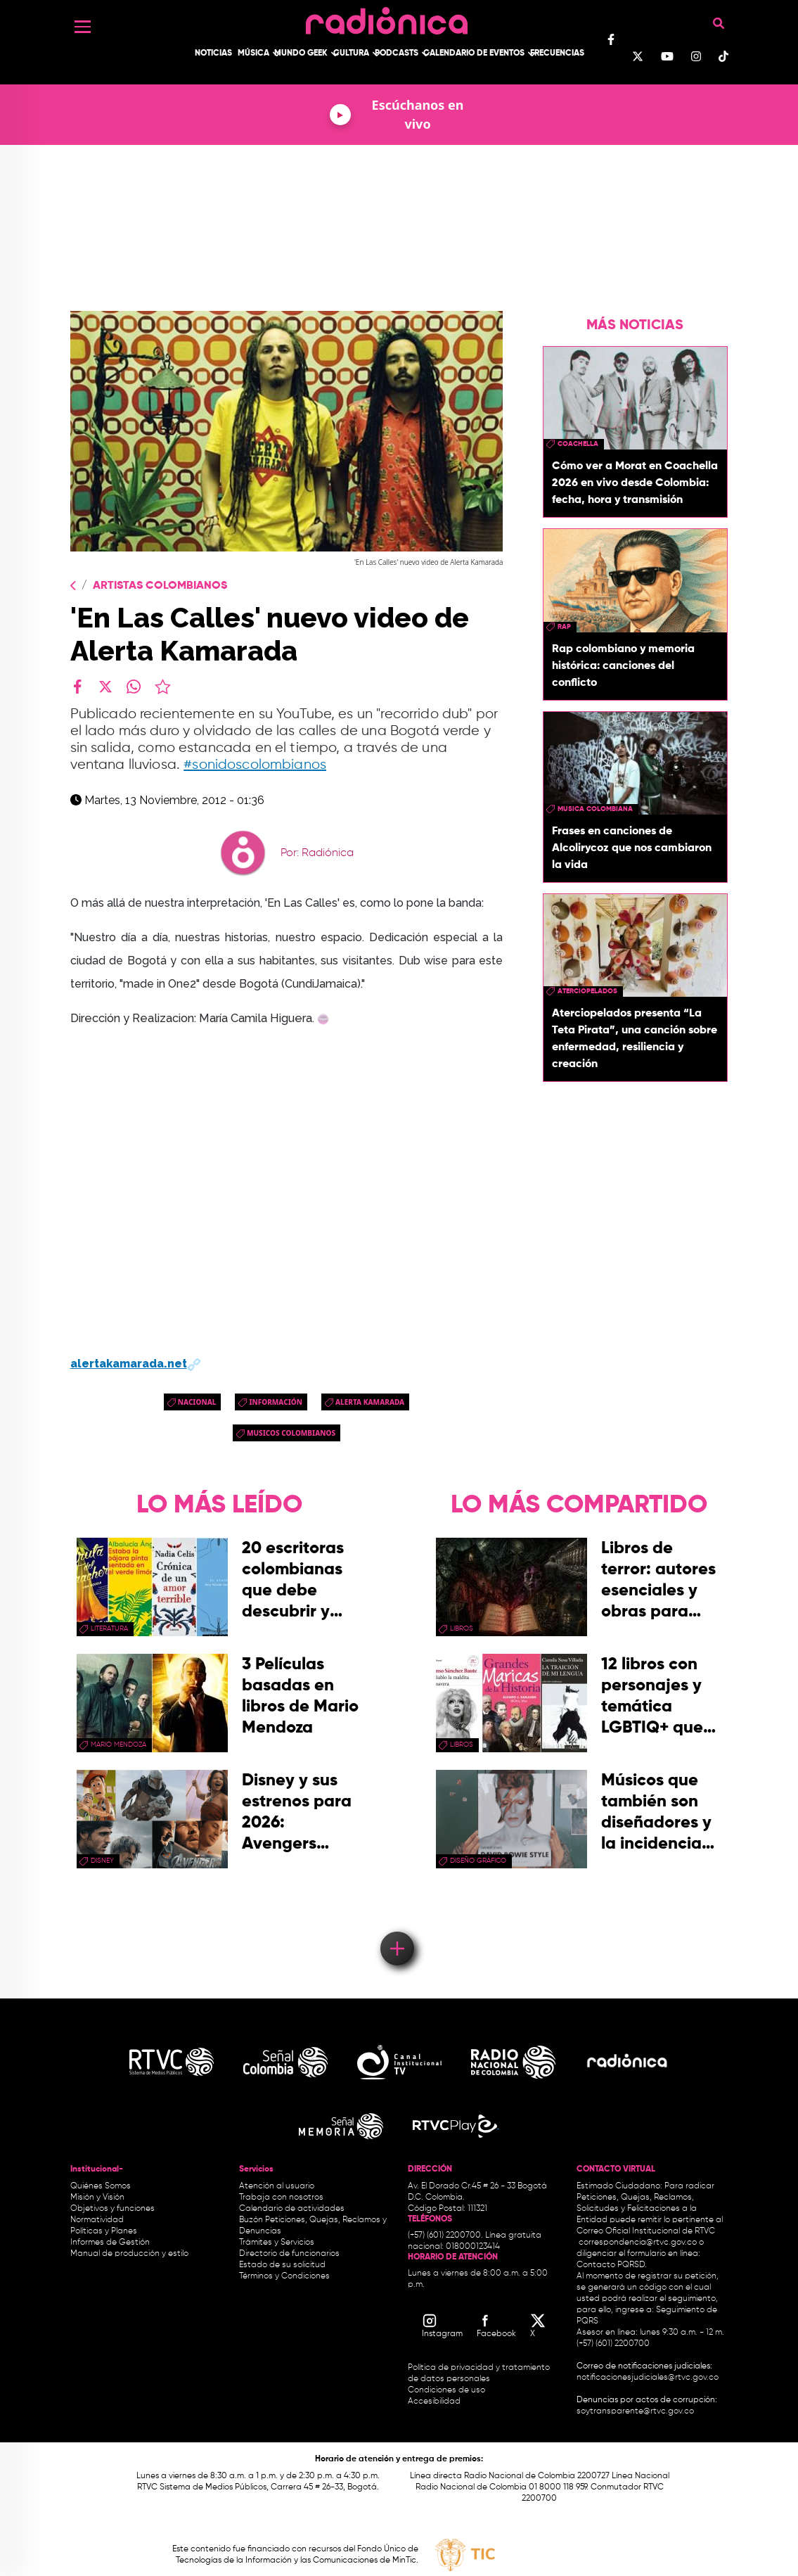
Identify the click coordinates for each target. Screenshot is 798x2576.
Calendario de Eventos (474, 53)
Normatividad (97, 2220)
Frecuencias (557, 53)
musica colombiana (595, 808)
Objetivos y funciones (112, 2209)
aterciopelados (587, 991)
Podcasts (396, 53)
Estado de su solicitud (282, 2265)
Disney (102, 1860)
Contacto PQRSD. (612, 2265)
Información (275, 1402)
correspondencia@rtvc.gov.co (638, 2242)
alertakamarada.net (135, 1363)
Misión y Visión (97, 2197)
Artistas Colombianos (160, 586)
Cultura (351, 53)
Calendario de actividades (292, 2209)
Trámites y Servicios (276, 2242)
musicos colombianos (291, 1433)
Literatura (109, 1628)
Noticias (213, 53)
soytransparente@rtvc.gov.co (635, 2411)
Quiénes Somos (100, 2186)
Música (253, 53)
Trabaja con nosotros (281, 2197)
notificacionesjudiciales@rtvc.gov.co (648, 2377)
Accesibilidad (435, 2401)
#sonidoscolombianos (255, 765)
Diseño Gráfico (478, 1860)
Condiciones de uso (446, 2390)
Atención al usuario (276, 2186)
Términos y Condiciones (284, 2276)
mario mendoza (118, 1744)
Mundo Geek (301, 53)
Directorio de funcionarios (289, 2254)
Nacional (197, 1402)
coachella (578, 443)
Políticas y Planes (103, 2231)
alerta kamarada (369, 1402)
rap (564, 626)
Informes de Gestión (110, 2242)
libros (461, 1628)
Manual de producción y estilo (129, 2254)
